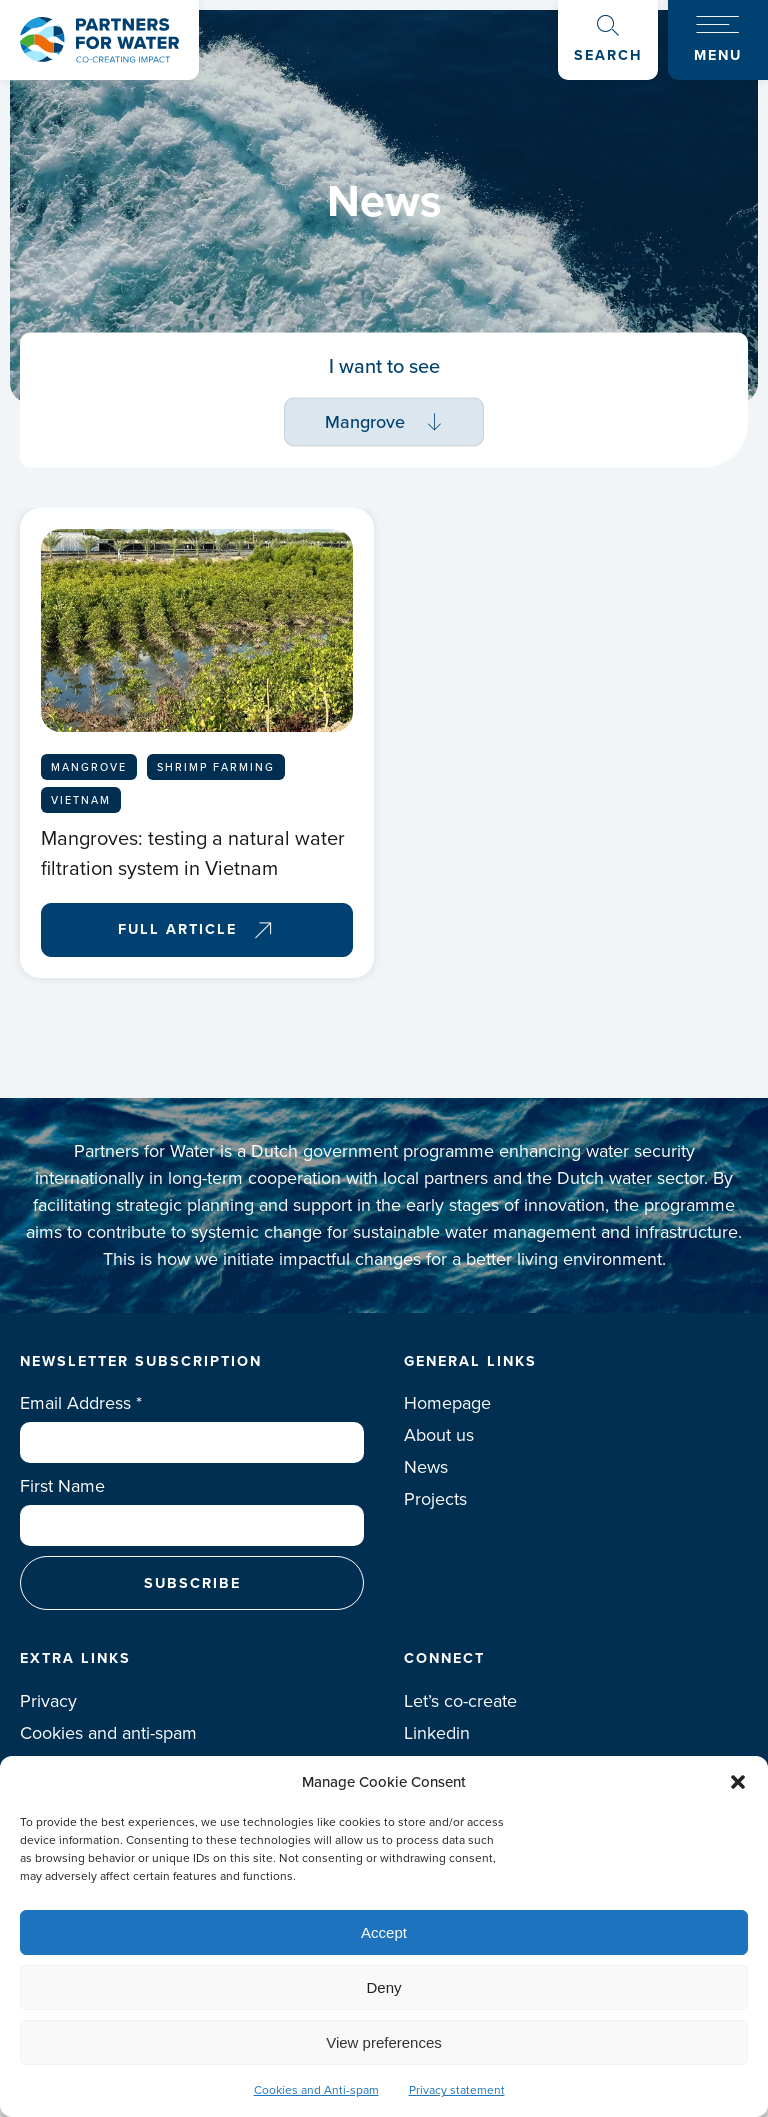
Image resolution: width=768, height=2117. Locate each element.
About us (439, 1435)
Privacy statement (457, 2090)
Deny (383, 1987)
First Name (62, 1486)
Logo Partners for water (99, 40)
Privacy (48, 1701)
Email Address (81, 1403)
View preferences (384, 2042)
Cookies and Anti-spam (316, 2090)
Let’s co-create (460, 1701)
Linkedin (437, 1733)
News (426, 1467)
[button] (738, 1782)
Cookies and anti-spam (108, 1733)
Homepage (447, 1403)
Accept (384, 1932)
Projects (435, 1499)
